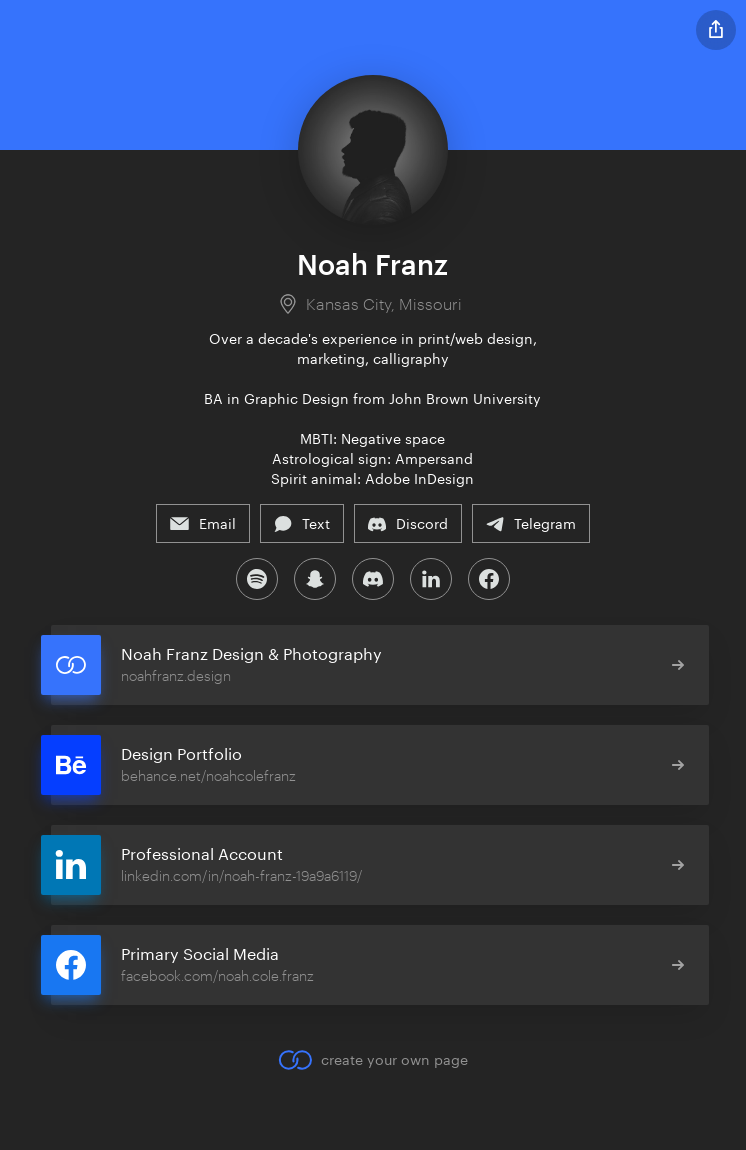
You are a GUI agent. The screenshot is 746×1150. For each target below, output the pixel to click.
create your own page (372, 1060)
